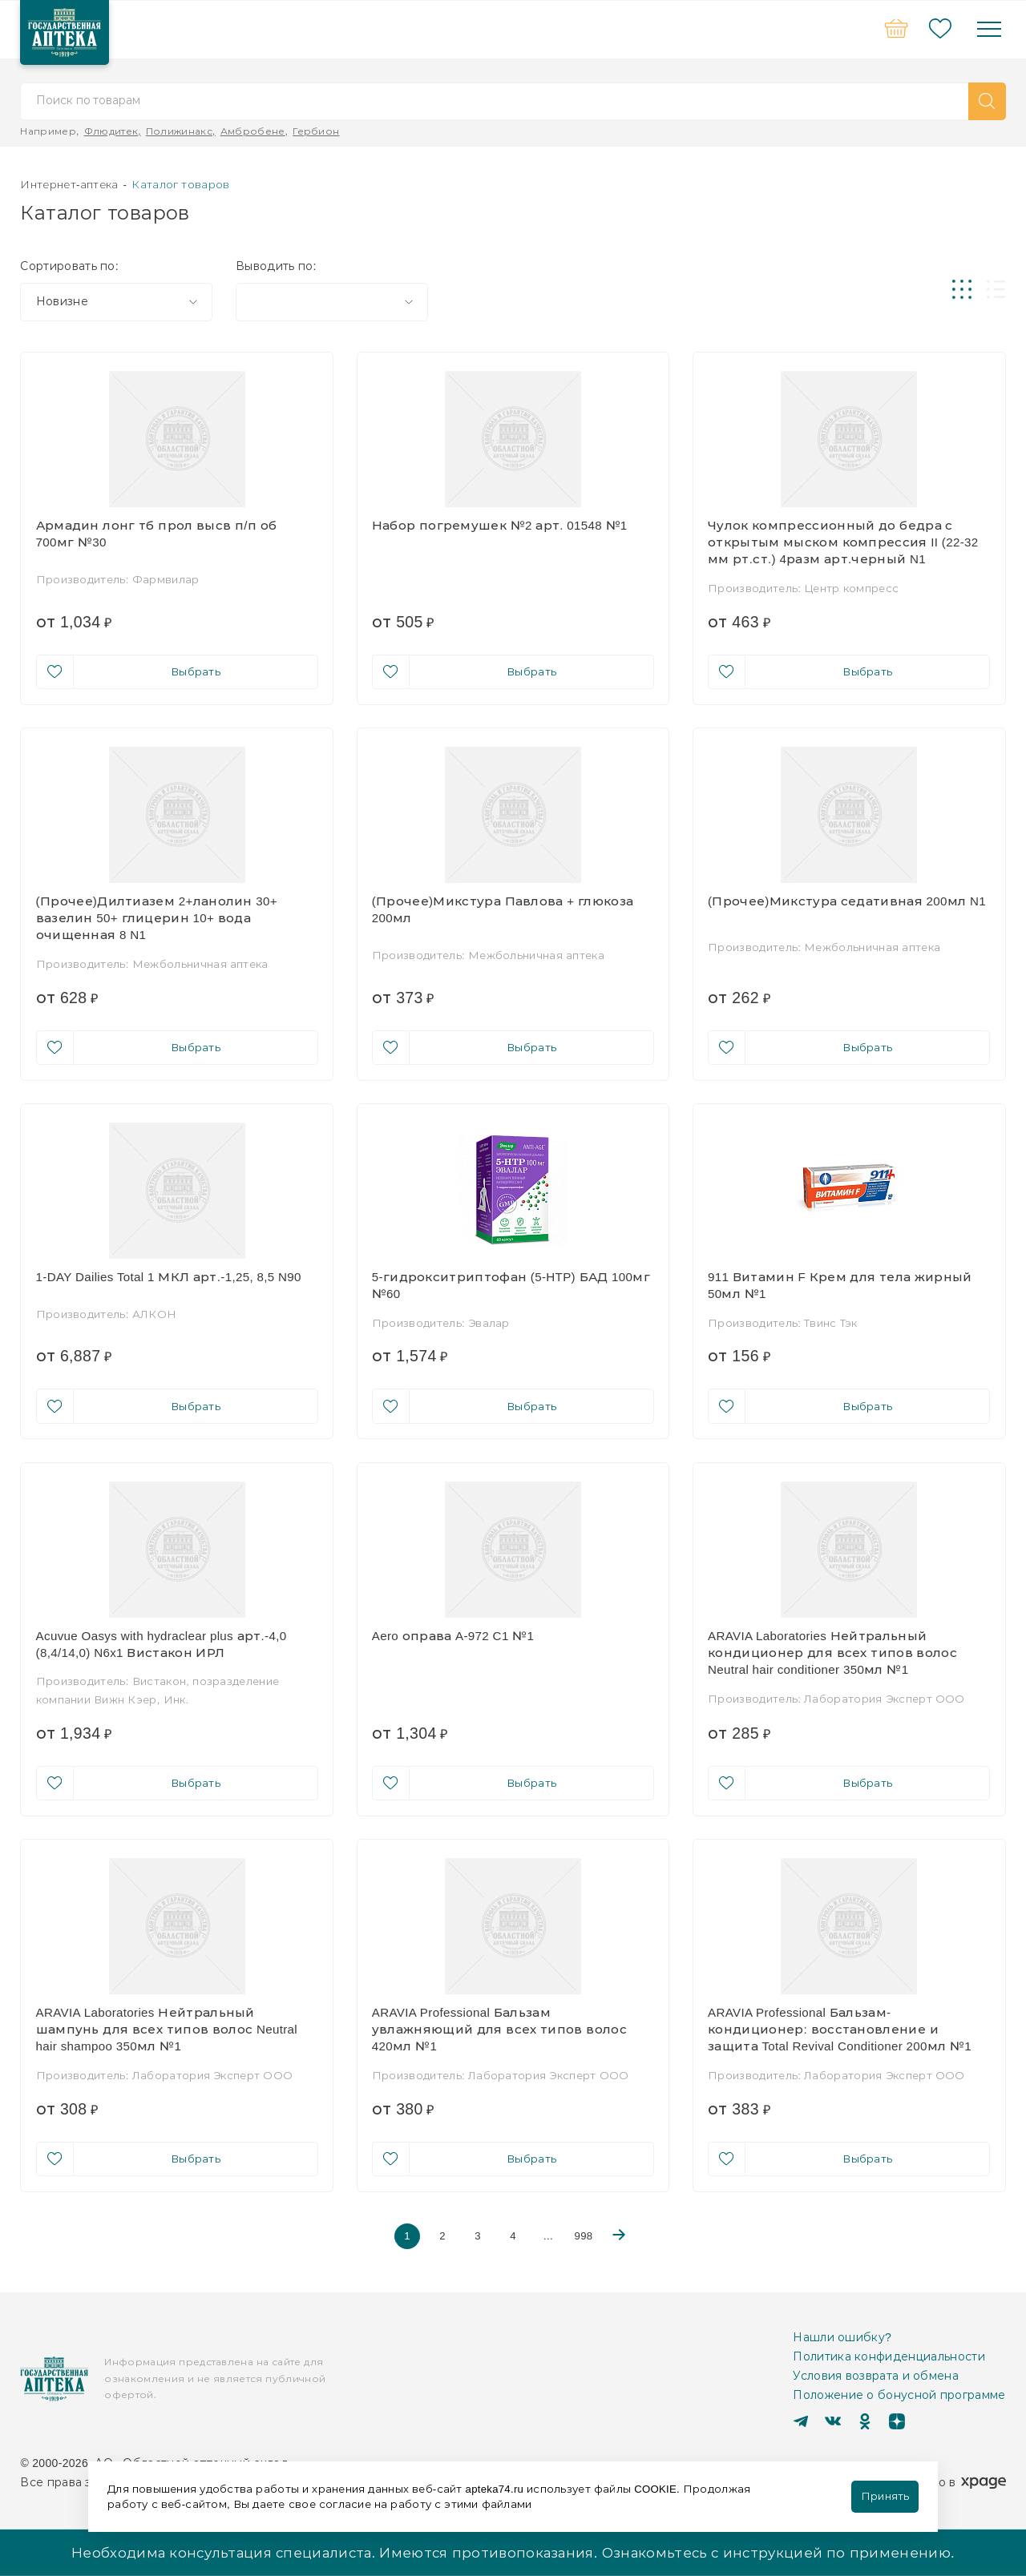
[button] (987, 101)
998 (584, 2235)
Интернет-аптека (69, 184)
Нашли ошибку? (842, 2337)
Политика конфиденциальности (889, 2356)
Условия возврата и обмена (876, 2375)
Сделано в (950, 2482)
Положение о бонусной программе (899, 2395)
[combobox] (116, 302)
